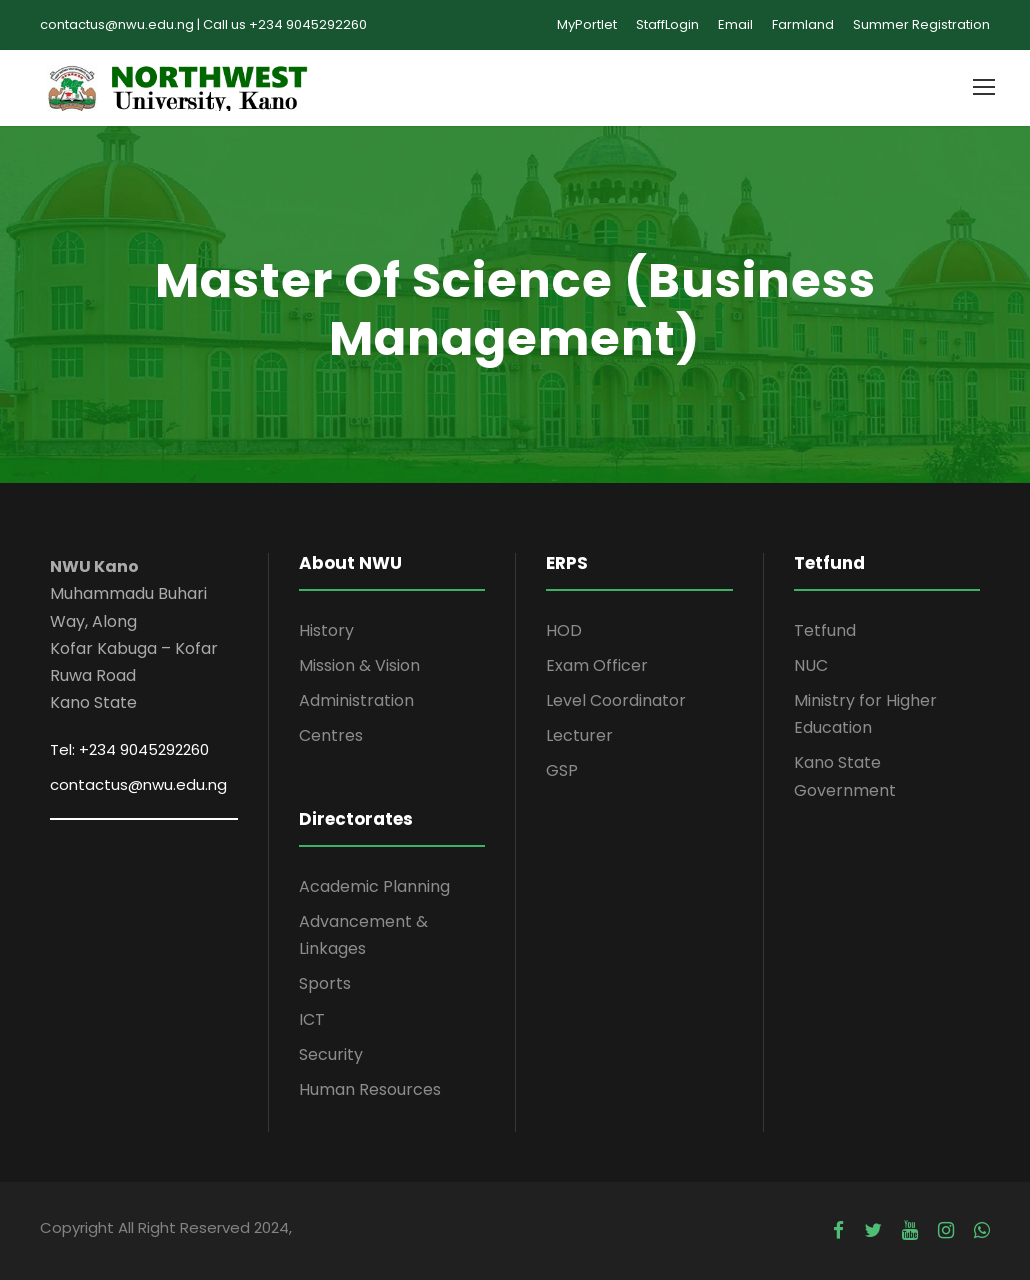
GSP (562, 770)
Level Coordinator (616, 700)
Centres (331, 735)
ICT (312, 1019)
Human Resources (370, 1089)
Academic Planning (374, 886)
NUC (811, 665)
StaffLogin (667, 24)
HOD (564, 630)
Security (331, 1054)
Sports (325, 983)
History (326, 630)
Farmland (803, 24)
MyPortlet (587, 24)
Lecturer (579, 735)
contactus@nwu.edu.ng (138, 784)
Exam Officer (597, 665)
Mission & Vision (359, 665)
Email (735, 24)
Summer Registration (921, 24)
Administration (356, 700)
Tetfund (825, 630)
